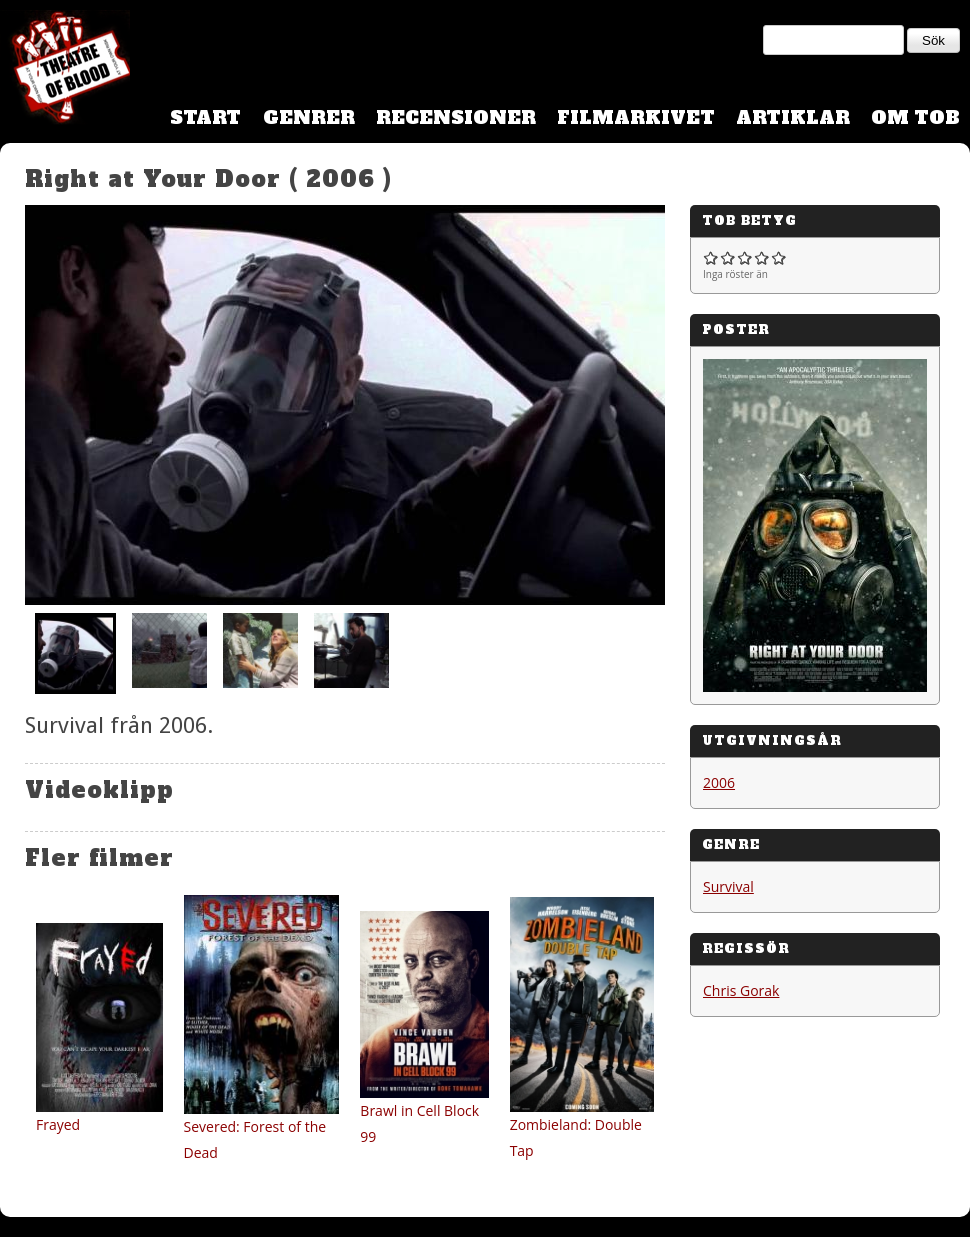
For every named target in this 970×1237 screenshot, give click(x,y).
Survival (728, 886)
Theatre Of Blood (65, 70)
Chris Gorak (741, 990)
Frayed (58, 1124)
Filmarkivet (636, 117)
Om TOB (915, 117)
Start (205, 117)
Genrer (309, 117)
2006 (719, 782)
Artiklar (793, 117)
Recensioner (456, 117)
